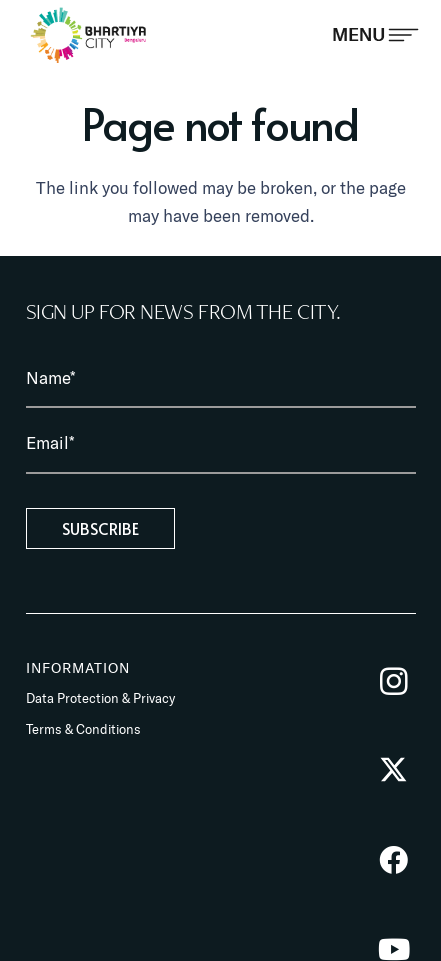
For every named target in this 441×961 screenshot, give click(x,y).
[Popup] (375, 35)
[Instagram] (393, 681)
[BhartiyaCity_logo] (88, 35)
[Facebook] (393, 860)
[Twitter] (393, 770)
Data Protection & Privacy (100, 698)
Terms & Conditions (83, 729)
